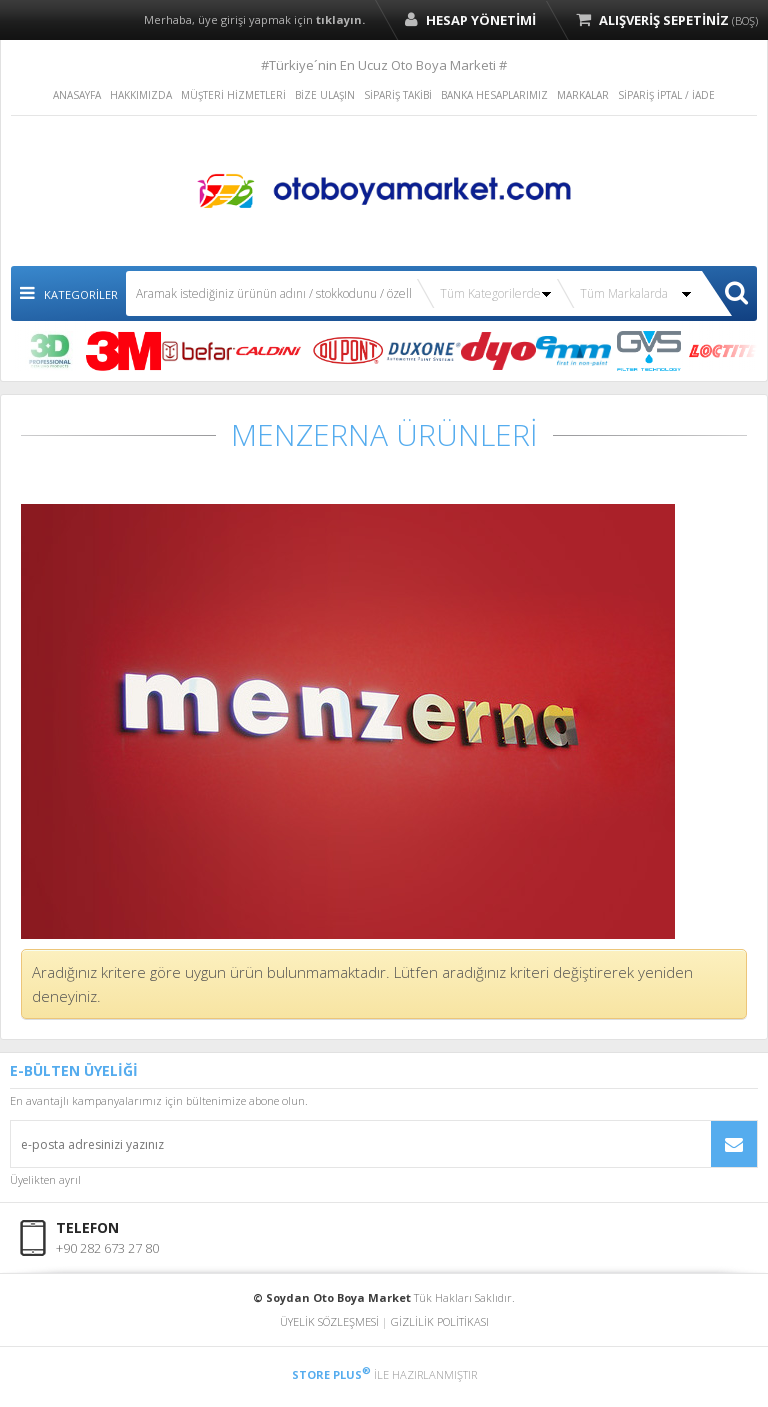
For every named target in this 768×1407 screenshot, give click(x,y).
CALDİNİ (273, 351)
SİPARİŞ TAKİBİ (398, 95)
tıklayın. (340, 19)
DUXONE (423, 351)
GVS (648, 351)
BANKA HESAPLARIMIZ (494, 95)
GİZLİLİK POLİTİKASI (440, 1321)
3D (48, 351)
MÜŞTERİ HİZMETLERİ (233, 95)
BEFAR (198, 351)
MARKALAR (583, 95)
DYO (498, 351)
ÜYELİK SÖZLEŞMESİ (329, 1321)
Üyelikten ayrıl (45, 1179)
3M (123, 351)
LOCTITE (723, 351)
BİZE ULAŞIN (325, 95)
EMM (573, 351)
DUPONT (348, 351)
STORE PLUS (331, 1374)
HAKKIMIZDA (141, 95)
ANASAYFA (77, 95)
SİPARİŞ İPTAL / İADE (666, 95)
